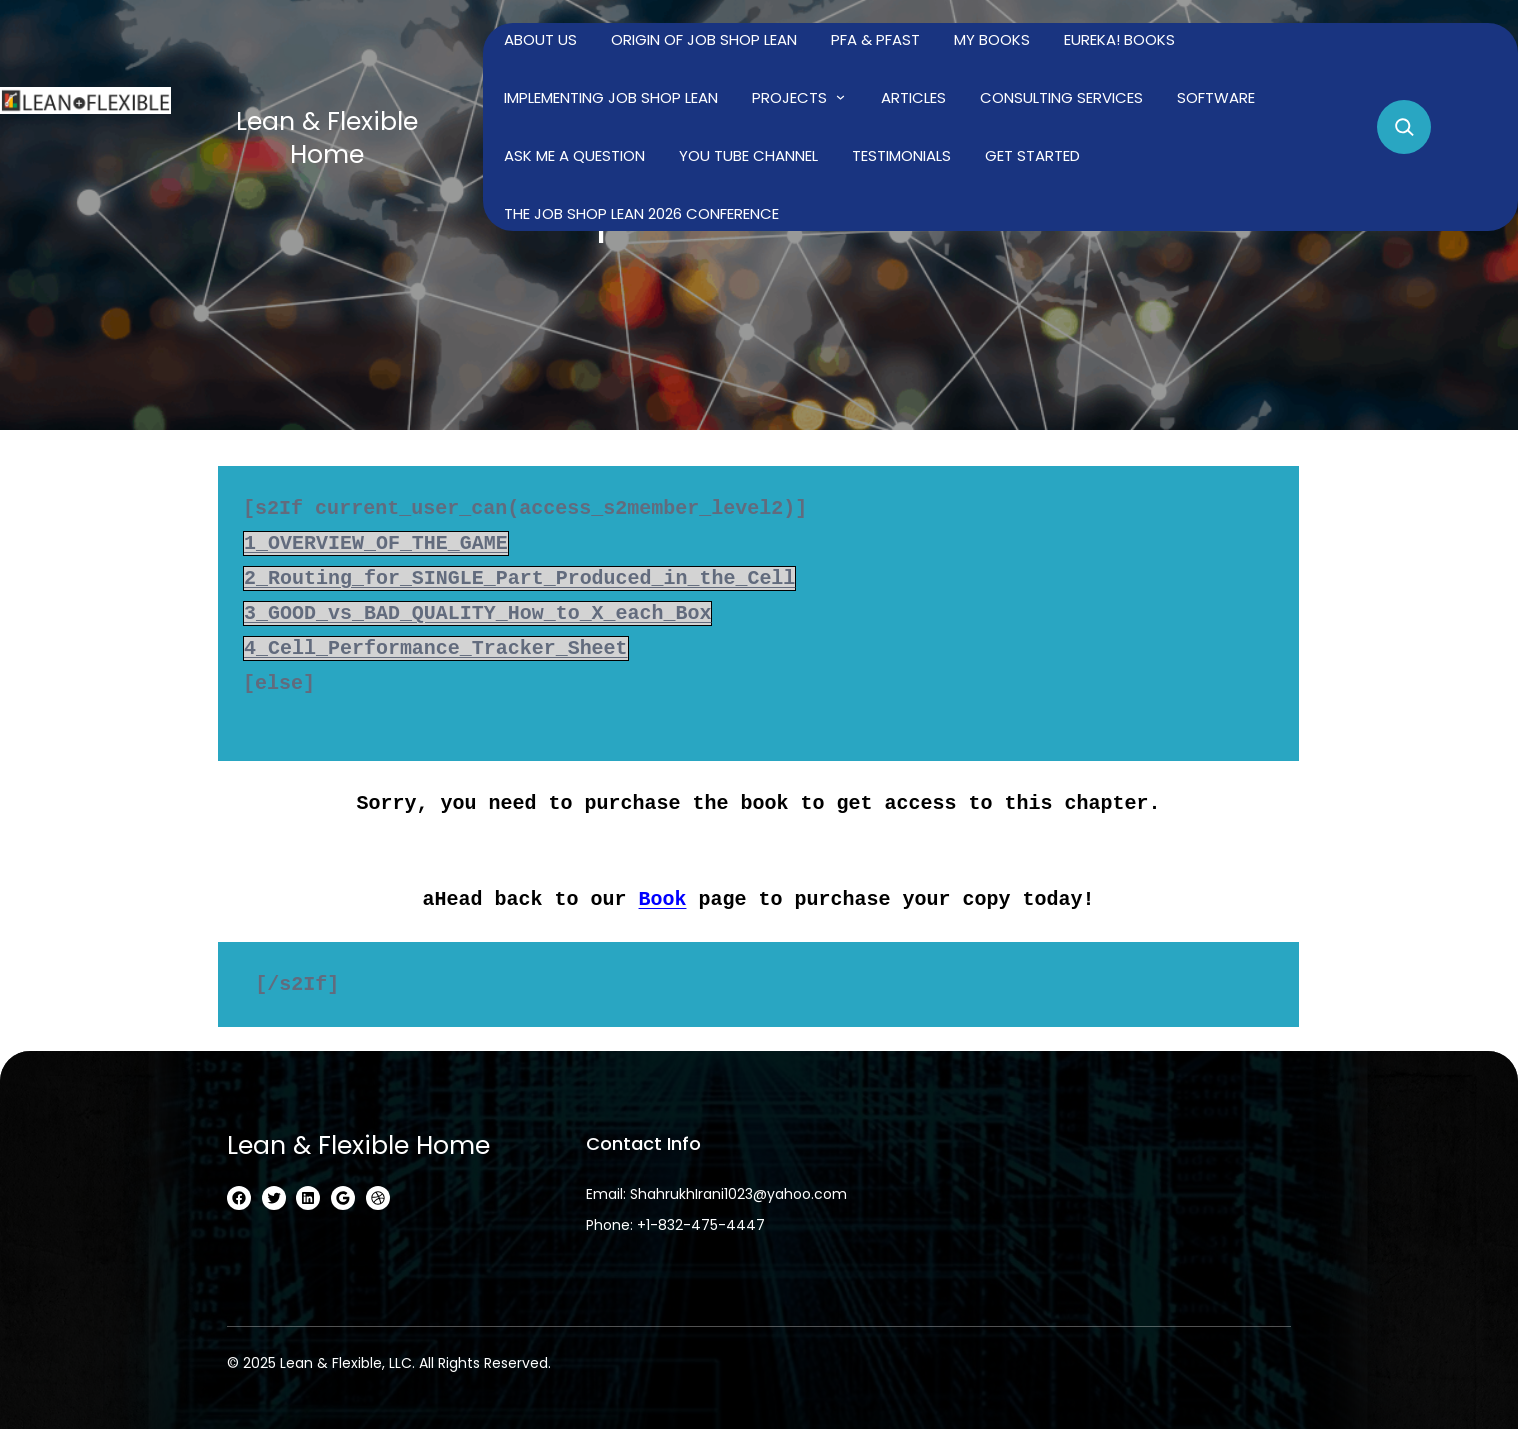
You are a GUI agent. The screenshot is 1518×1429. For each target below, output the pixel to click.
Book (663, 898)
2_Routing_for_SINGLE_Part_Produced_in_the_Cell (521, 578)
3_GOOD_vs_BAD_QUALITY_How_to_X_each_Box (479, 613)
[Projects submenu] (840, 96)
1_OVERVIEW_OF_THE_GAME (377, 543)
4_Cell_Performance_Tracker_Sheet (437, 648)
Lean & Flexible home (327, 138)
